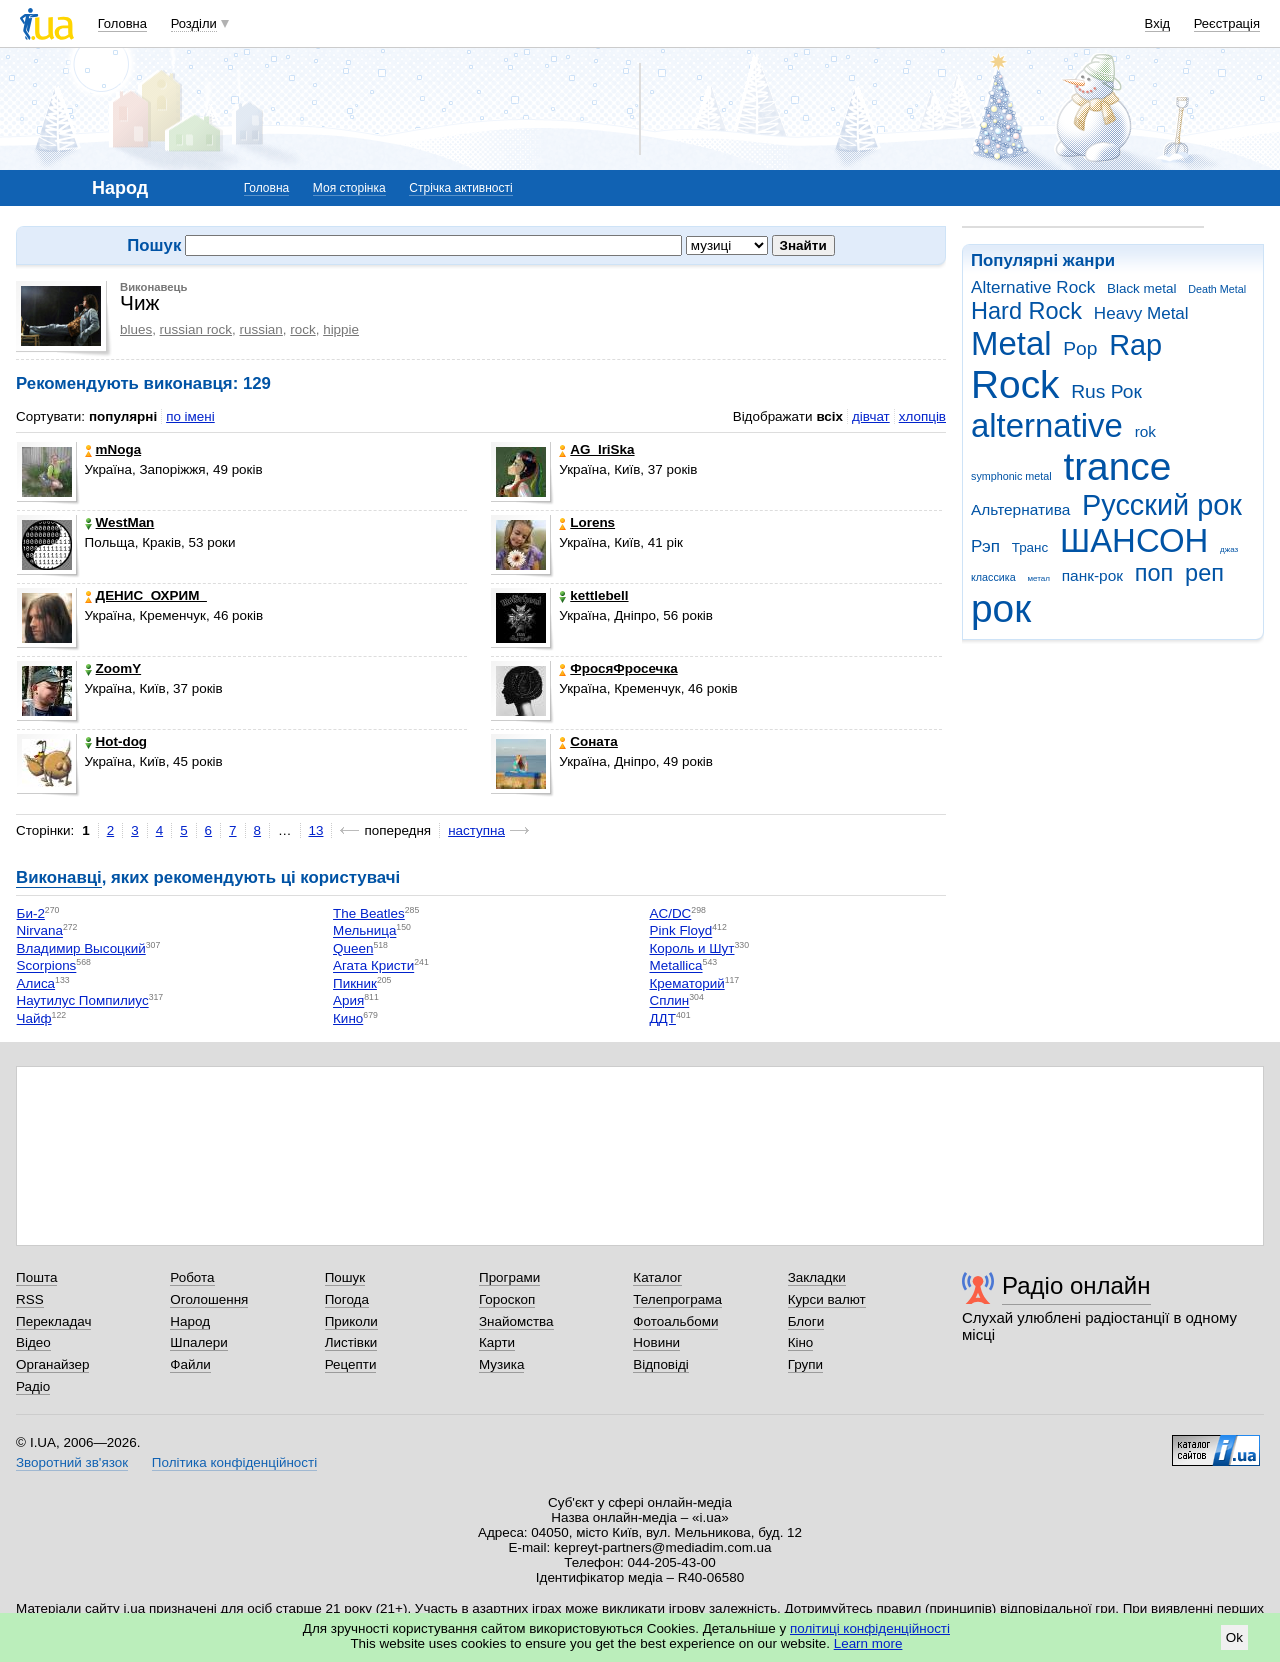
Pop (1080, 348)
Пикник (355, 983)
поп (1154, 573)
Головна (122, 23)
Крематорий (687, 983)
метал (1038, 578)
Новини (656, 1342)
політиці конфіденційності (870, 1628)
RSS (30, 1299)
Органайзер (52, 1364)
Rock (1015, 384)
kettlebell (593, 595)
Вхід (1158, 23)
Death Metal (1217, 289)
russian (261, 329)
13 (316, 830)
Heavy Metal (1141, 313)
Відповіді (661, 1364)
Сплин (670, 1001)
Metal (1011, 343)
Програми (509, 1277)
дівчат (871, 416)
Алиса (36, 983)
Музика (501, 1364)
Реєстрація (1227, 23)
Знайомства (516, 1321)
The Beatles (369, 913)
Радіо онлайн (1076, 1285)
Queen (353, 948)
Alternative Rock (1033, 287)
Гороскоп (507, 1299)
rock (302, 329)
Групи (805, 1364)
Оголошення (209, 1299)
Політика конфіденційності (234, 1462)
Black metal (1141, 288)
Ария (348, 1001)
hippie (341, 329)
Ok (1234, 1637)
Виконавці (59, 877)
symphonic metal (1011, 476)
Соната (588, 741)
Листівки (351, 1342)
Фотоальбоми (675, 1321)
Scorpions (47, 966)
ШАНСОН (1134, 540)
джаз (1229, 549)
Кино (348, 1018)
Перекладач (53, 1321)
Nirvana (40, 931)
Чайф (34, 1018)
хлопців (922, 416)
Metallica (676, 966)
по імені (190, 416)
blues (136, 329)
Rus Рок (1106, 391)
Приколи (351, 1321)
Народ (190, 1321)
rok (1145, 431)
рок (1001, 608)
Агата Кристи (373, 966)
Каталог (657, 1277)
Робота (192, 1277)
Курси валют (827, 1299)
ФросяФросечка (618, 668)
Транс (1030, 547)
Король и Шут (692, 948)
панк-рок (1092, 575)
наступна (476, 830)
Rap (1135, 345)
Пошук (345, 1277)
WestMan (120, 522)
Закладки (817, 1277)
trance (1117, 466)
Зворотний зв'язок (72, 1462)
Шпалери (198, 1342)
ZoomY (113, 668)
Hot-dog (116, 741)
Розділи (194, 23)
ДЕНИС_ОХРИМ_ (146, 595)
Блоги (806, 1321)
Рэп (985, 546)
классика (993, 577)
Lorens (587, 522)
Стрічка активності (460, 188)
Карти (497, 1342)
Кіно (801, 1342)
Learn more (868, 1643)
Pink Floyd (681, 931)
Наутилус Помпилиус (83, 1001)
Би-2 (31, 913)
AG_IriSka (596, 449)
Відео (33, 1342)
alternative (1047, 425)
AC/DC (671, 913)
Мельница (364, 931)
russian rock (196, 329)
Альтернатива (1020, 509)
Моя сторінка (349, 188)
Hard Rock (1026, 311)
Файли (190, 1364)
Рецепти (351, 1364)
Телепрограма (677, 1299)
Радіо (33, 1386)
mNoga (113, 449)
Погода (347, 1299)
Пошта (36, 1277)
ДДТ (663, 1018)
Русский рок (1162, 505)
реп (1204, 573)
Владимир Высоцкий (81, 948)
